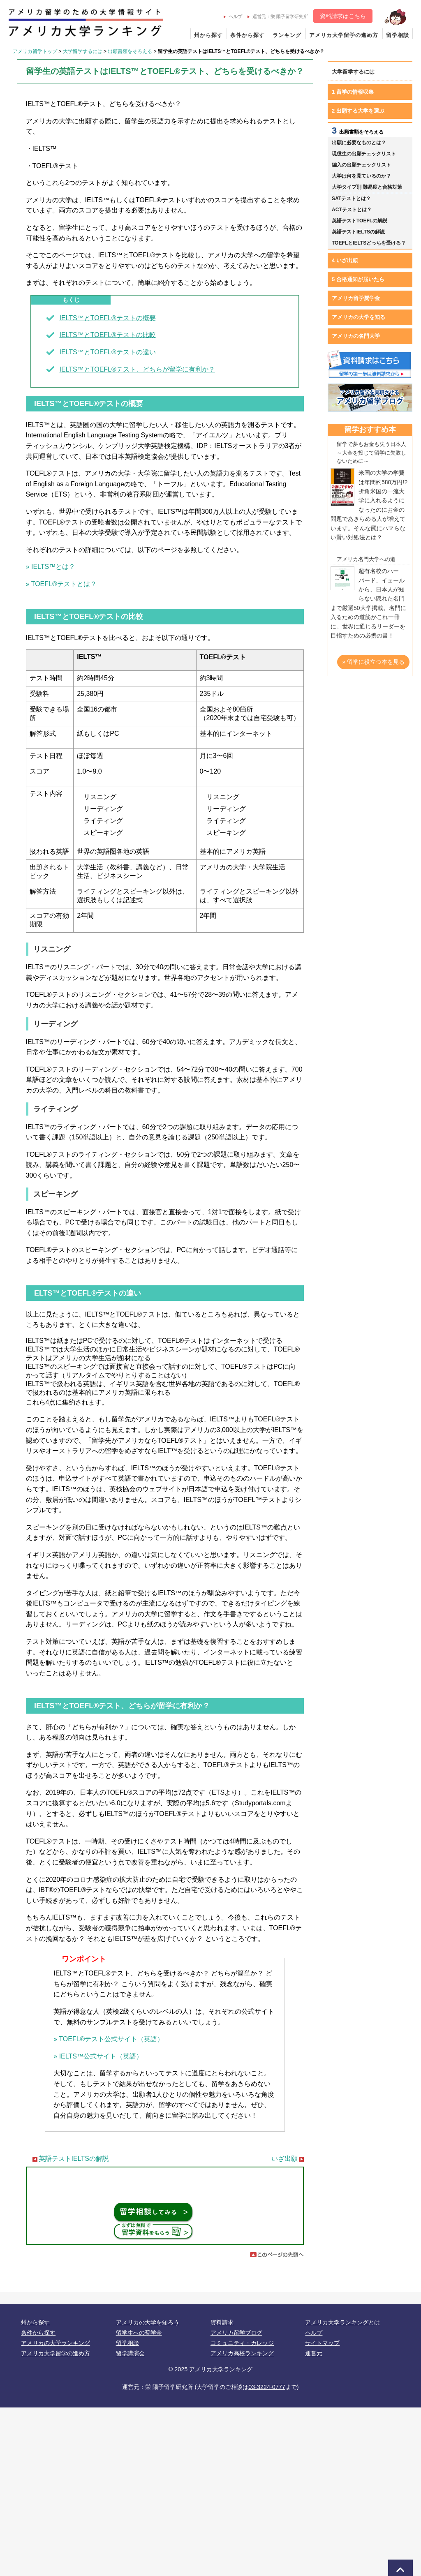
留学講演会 (130, 2353)
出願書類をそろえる (130, 51)
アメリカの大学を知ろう (147, 2322)
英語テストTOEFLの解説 (359, 221)
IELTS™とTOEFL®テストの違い (107, 352)
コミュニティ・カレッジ (242, 2343)
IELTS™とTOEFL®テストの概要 (107, 317)
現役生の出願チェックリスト (364, 154)
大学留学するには (82, 51)
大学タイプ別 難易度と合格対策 (367, 187)
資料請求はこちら (343, 16)
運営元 (313, 2353)
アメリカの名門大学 (356, 336)
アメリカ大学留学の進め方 (343, 35)
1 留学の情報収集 (353, 92)
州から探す (208, 35)
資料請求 (222, 2322)
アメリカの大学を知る (358, 317)
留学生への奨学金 (139, 2332)
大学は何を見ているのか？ (361, 176)
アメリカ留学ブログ (236, 2332)
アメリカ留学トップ (35, 51)
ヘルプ (233, 16)
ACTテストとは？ (352, 210)
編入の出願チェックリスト (361, 165)
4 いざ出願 (345, 260)
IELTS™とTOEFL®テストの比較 (107, 334)
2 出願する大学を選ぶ (358, 111)
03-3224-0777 (266, 2387)
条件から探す (247, 35)
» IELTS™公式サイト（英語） (98, 2056)
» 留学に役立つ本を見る (373, 661)
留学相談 (397, 35)
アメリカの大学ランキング (55, 2343)
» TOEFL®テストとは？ (61, 583)
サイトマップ (322, 2343)
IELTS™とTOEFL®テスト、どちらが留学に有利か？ (137, 369)
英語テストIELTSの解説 (74, 2158)
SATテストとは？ (351, 198)
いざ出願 (284, 2158)
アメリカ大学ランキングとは (342, 2322)
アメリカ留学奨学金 (356, 298)
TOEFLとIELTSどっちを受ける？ (369, 243)
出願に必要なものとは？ (359, 143)
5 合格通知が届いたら (358, 279)
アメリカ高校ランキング (242, 2353)
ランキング (287, 35)
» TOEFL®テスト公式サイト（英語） (108, 2038)
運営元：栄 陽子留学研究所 (278, 16)
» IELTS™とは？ (51, 566)
